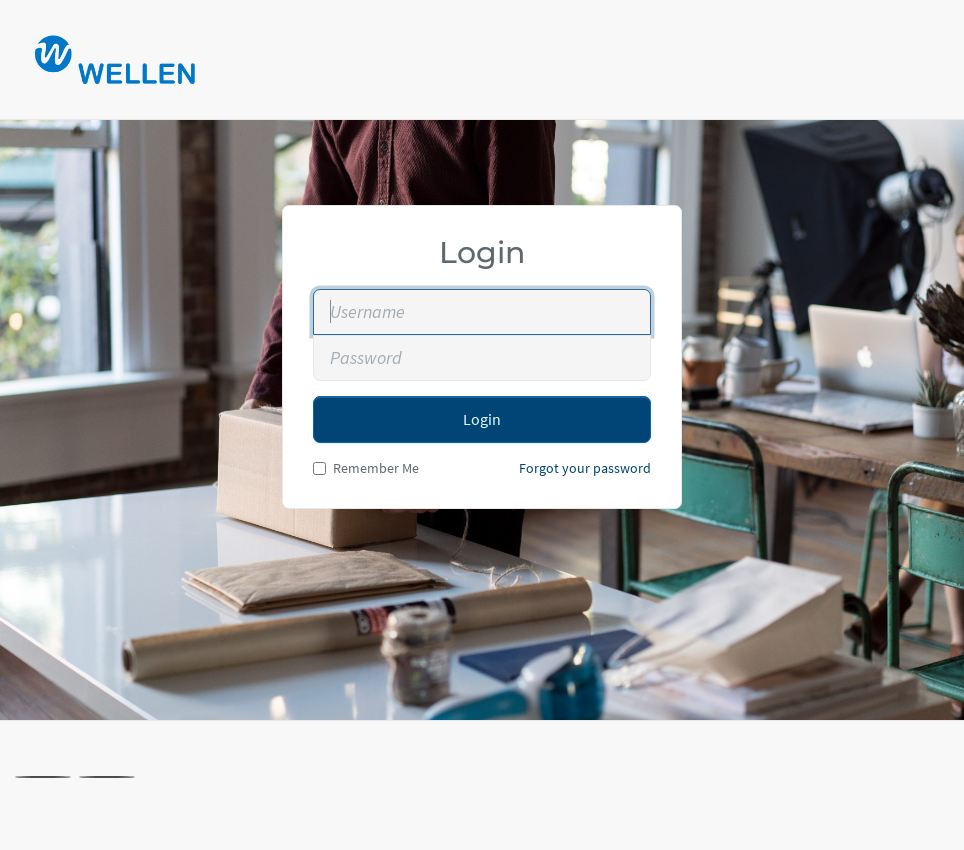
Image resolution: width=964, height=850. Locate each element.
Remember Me (366, 468)
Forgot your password (585, 468)
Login (482, 419)
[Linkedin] (107, 777)
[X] (43, 777)
